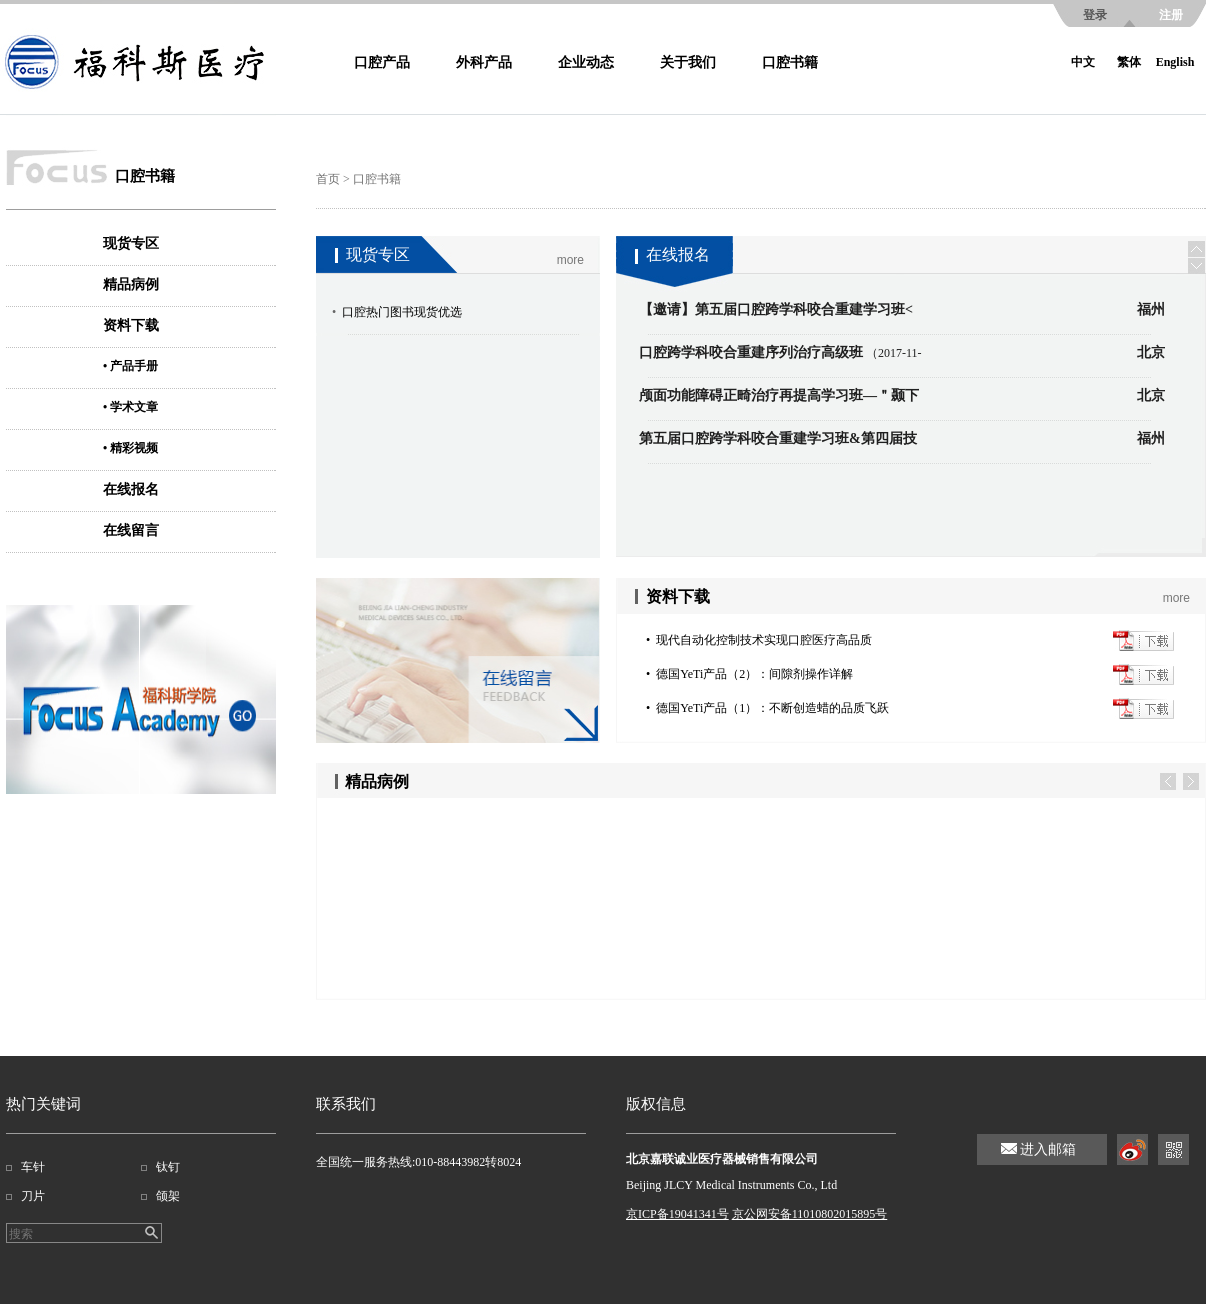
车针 (33, 1167)
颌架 (168, 1196)
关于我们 (688, 62)
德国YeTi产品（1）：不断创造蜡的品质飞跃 (772, 708)
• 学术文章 (130, 407)
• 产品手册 (130, 366)
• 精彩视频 (130, 448)
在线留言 (131, 530)
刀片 (33, 1196)
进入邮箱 (1048, 1149)
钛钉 (168, 1167)
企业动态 (586, 62)
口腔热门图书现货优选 (402, 312)
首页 (328, 179)
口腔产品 (382, 62)
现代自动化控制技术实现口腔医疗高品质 (764, 640)
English (1175, 62)
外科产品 (484, 62)
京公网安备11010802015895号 (810, 1214)
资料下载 (131, 325)
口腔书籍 (790, 62)
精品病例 (131, 284)
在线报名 (131, 489)
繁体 (1129, 62)
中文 (1083, 62)
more (570, 260)
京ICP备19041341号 (677, 1214)
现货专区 (131, 243)
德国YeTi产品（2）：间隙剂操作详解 (754, 674)
